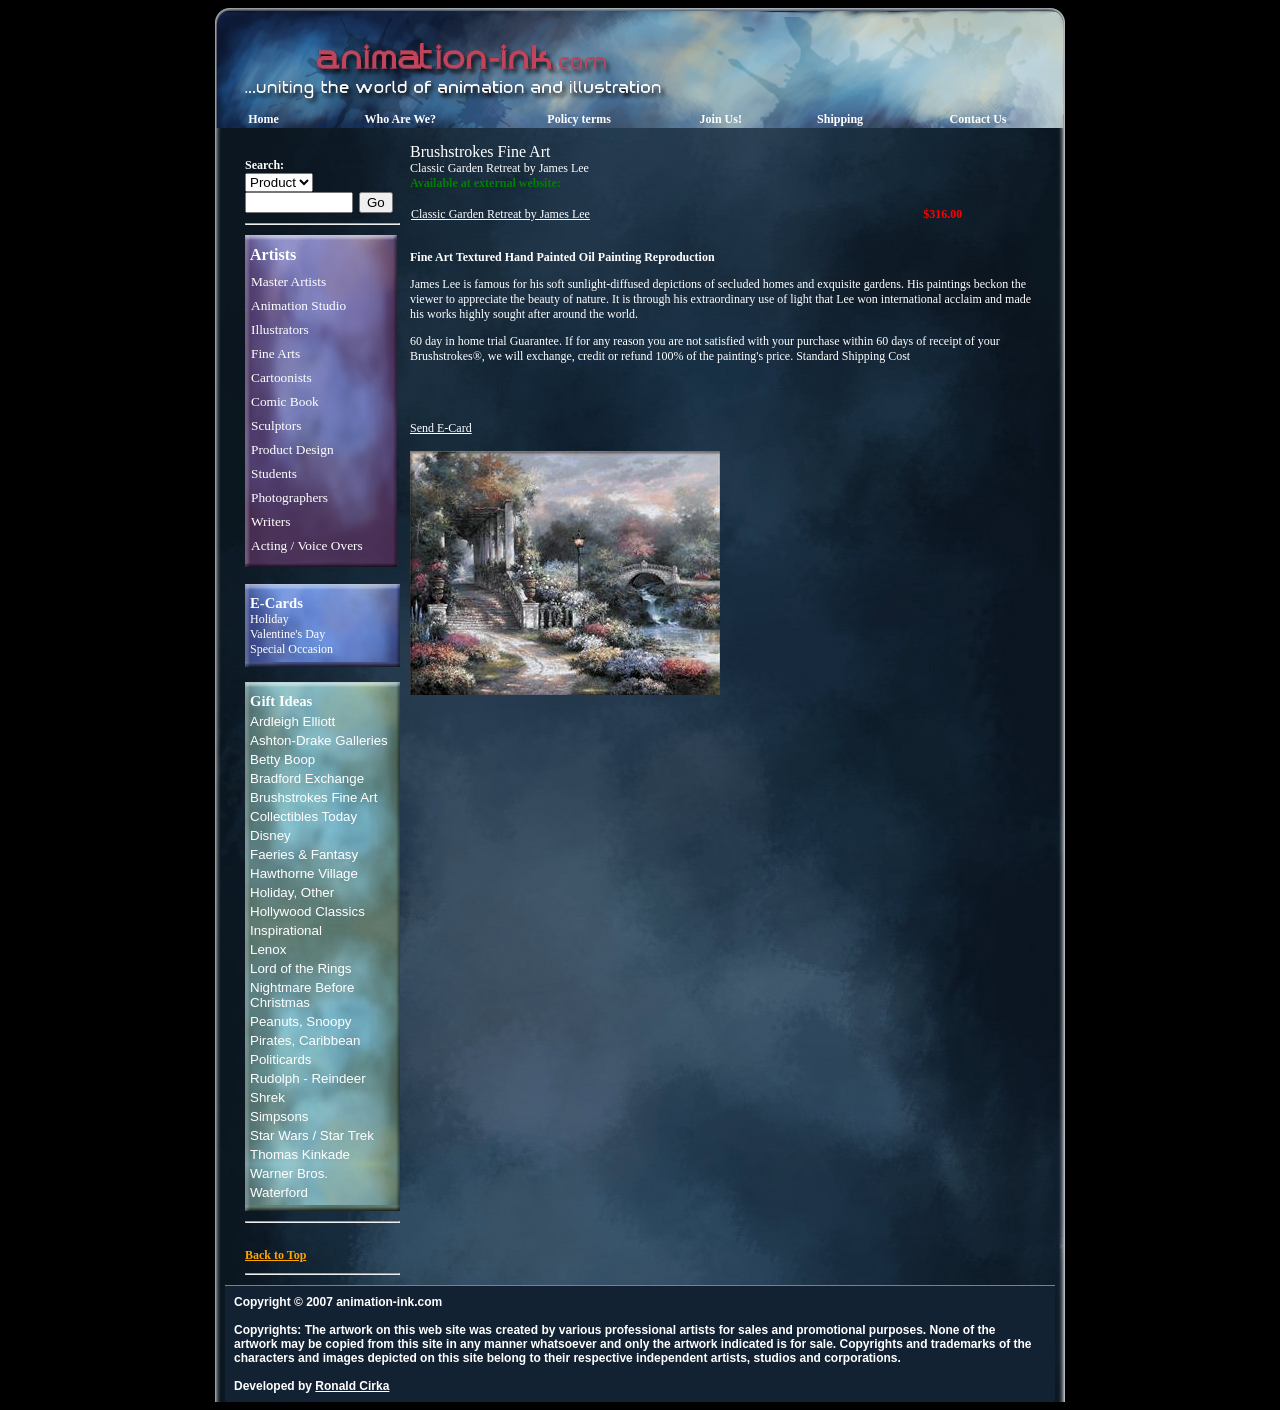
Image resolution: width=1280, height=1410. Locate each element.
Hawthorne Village (304, 873)
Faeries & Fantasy (304, 854)
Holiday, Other (292, 892)
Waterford (279, 1192)
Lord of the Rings (301, 968)
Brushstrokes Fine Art (313, 797)
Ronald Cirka (352, 1386)
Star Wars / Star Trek (312, 1135)
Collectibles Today (303, 816)
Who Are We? (401, 119)
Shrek (267, 1097)
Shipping (840, 119)
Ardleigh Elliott (292, 721)
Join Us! (721, 119)
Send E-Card (441, 428)
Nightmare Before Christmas (302, 995)
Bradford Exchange (307, 778)
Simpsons (279, 1116)
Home (263, 119)
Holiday (269, 619)
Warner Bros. (289, 1173)
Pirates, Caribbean (305, 1040)
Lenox (268, 949)
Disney (270, 835)
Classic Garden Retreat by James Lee (500, 214)
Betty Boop (282, 759)
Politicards (280, 1059)
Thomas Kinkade (300, 1154)
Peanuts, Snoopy (301, 1021)
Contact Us (978, 119)
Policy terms (579, 119)
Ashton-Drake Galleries (319, 740)
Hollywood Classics (307, 911)
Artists (273, 254)
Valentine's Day (287, 634)
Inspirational (286, 930)
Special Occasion (291, 649)
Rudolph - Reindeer (308, 1078)
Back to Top (275, 1255)
